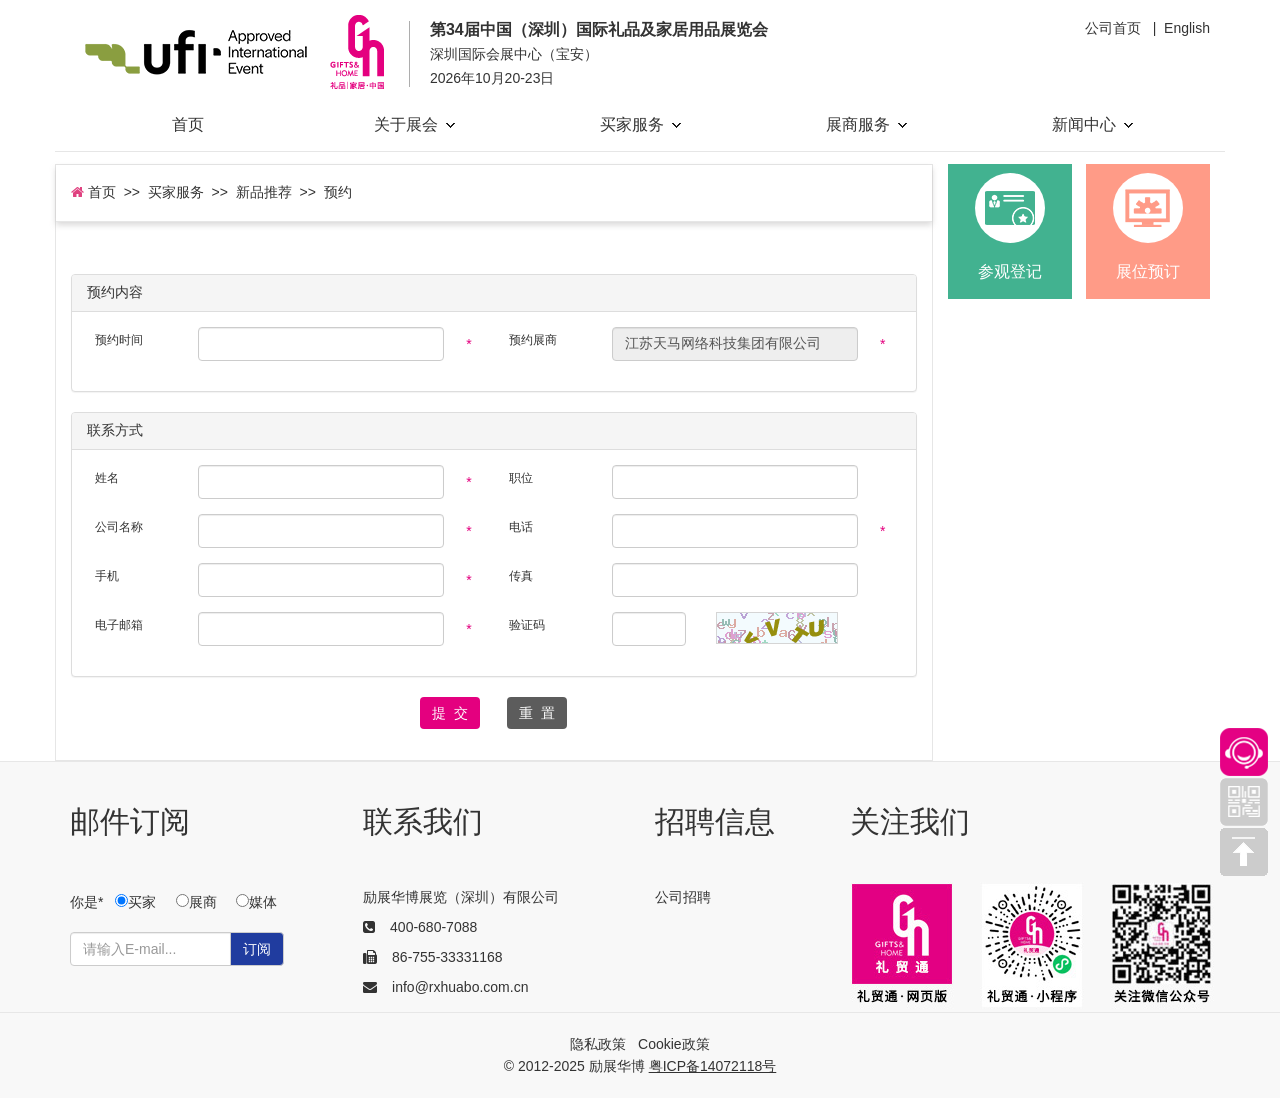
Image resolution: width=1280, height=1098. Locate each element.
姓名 (107, 478)
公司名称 (119, 527)
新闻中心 (1092, 124)
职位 (521, 478)
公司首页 (1113, 28)
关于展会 (414, 124)
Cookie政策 (674, 1044)
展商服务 (866, 124)
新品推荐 (264, 192)
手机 (107, 576)
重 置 (537, 713)
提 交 (450, 713)
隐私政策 (598, 1044)
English (1187, 28)
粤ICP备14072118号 (713, 1066)
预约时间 (119, 340)
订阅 (257, 949)
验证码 (527, 625)
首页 (188, 124)
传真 (521, 576)
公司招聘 (683, 897)
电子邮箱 (119, 625)
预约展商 (533, 340)
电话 (521, 527)
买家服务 (640, 124)
